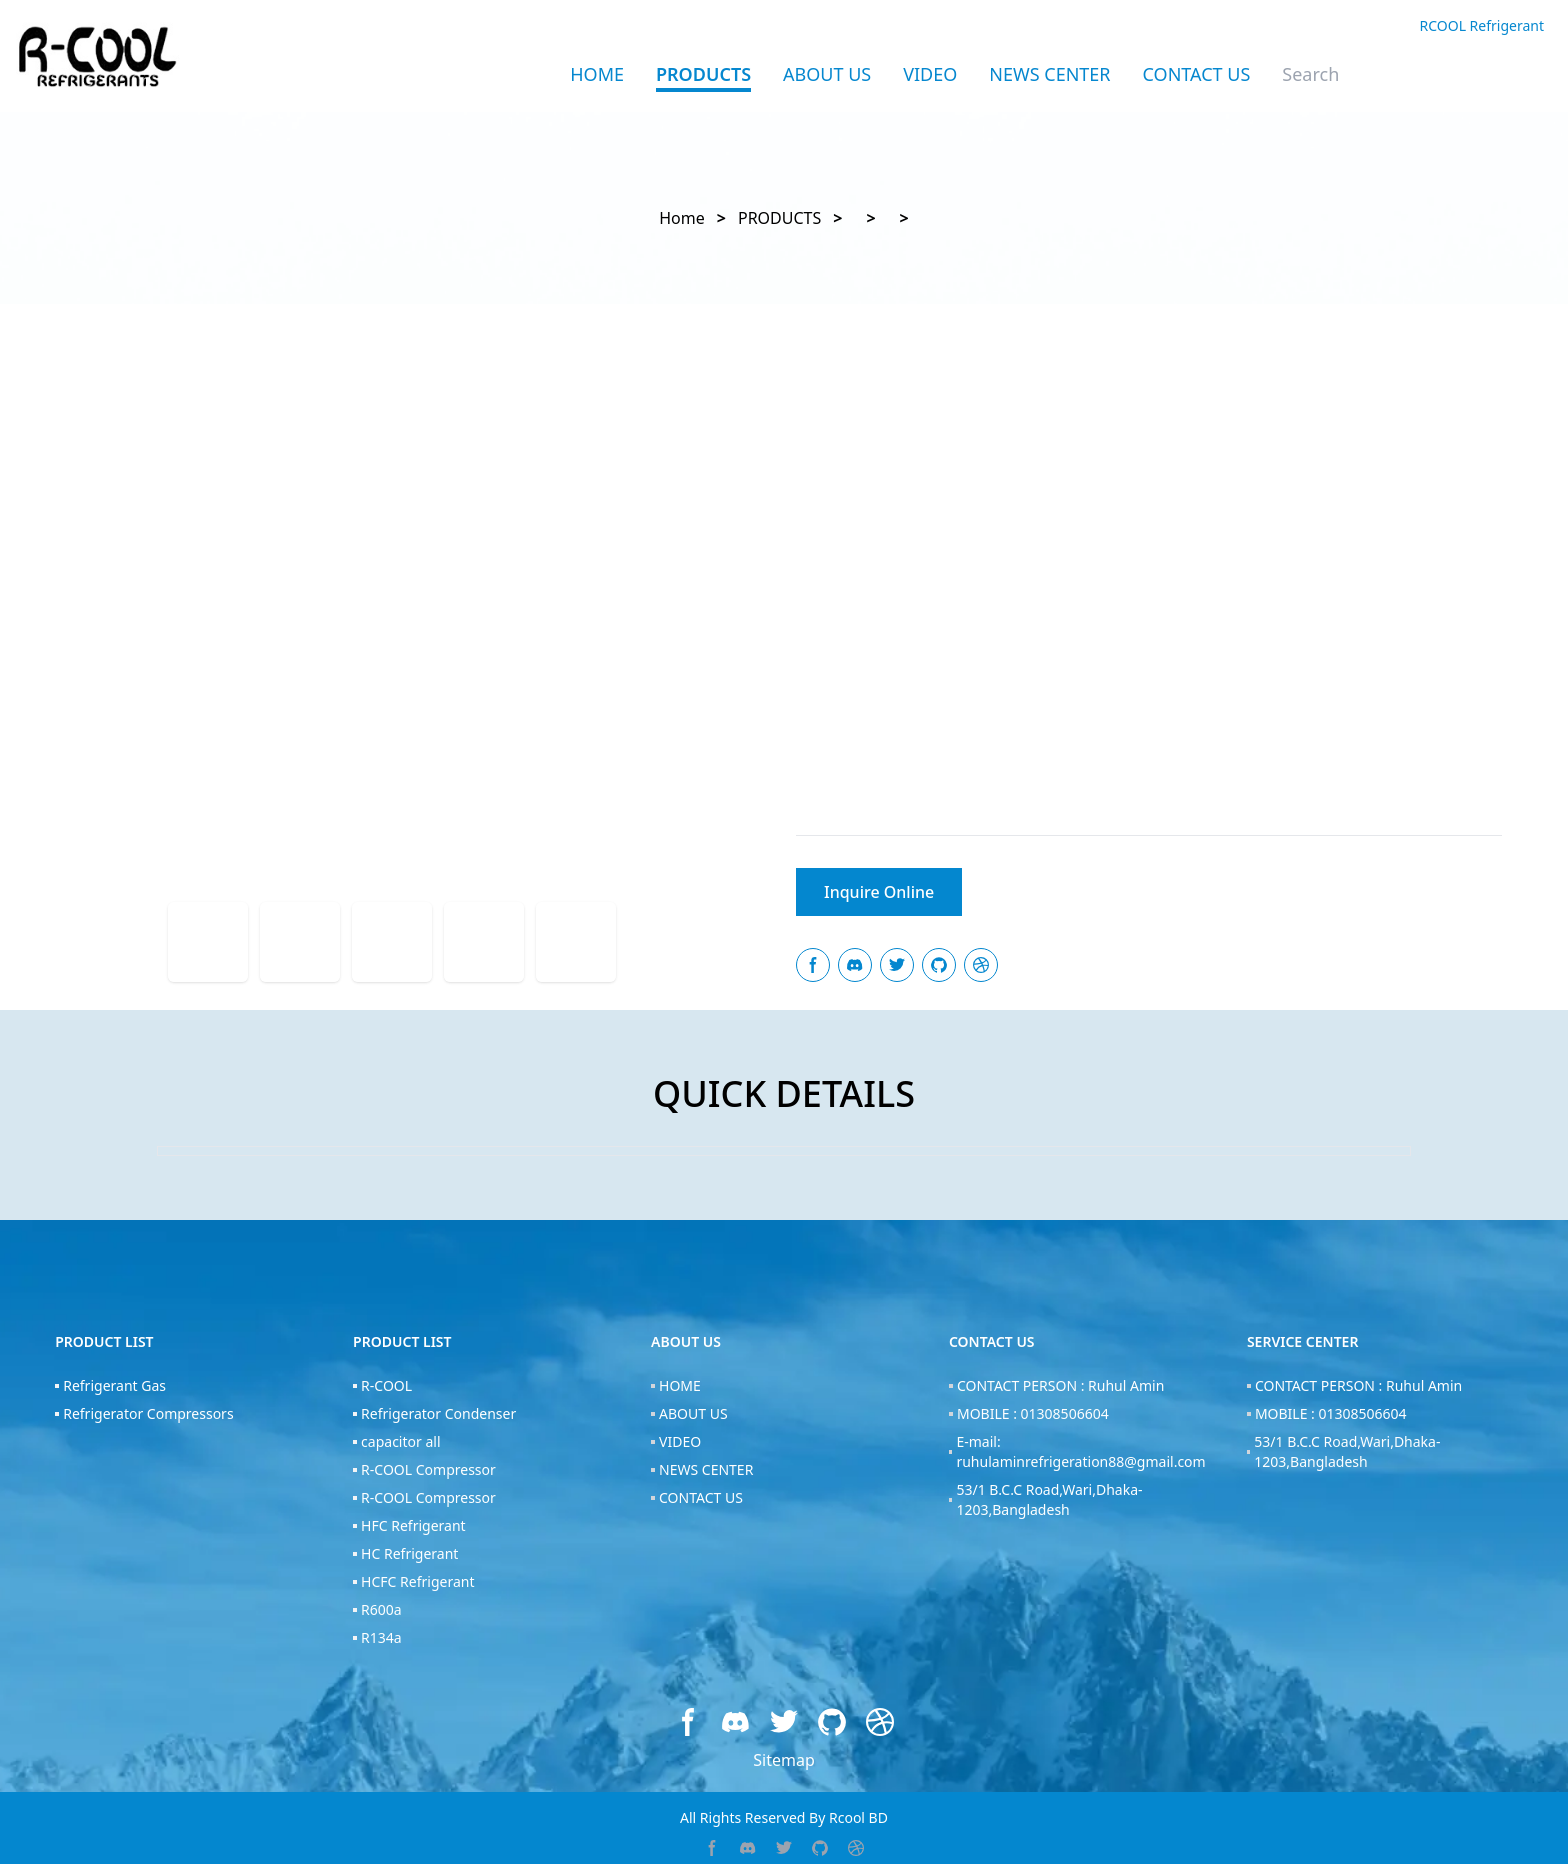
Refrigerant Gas (114, 1385)
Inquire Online (879, 892)
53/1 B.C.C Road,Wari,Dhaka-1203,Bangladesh (1049, 1499)
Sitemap (784, 1760)
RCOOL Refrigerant (1481, 25)
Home (597, 74)
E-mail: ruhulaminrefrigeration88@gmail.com (1080, 1451)
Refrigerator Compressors (148, 1413)
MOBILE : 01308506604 (1033, 1413)
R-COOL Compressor (428, 1469)
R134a (381, 1637)
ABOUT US (827, 74)
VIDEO (930, 74)
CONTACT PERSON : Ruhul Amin (1060, 1385)
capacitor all (400, 1441)
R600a (381, 1609)
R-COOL (386, 1385)
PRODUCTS (703, 74)
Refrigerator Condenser (438, 1413)
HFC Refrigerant (413, 1525)
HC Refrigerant (409, 1553)
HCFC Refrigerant (417, 1581)
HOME (680, 1385)
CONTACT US (1197, 74)
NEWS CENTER (1049, 74)
